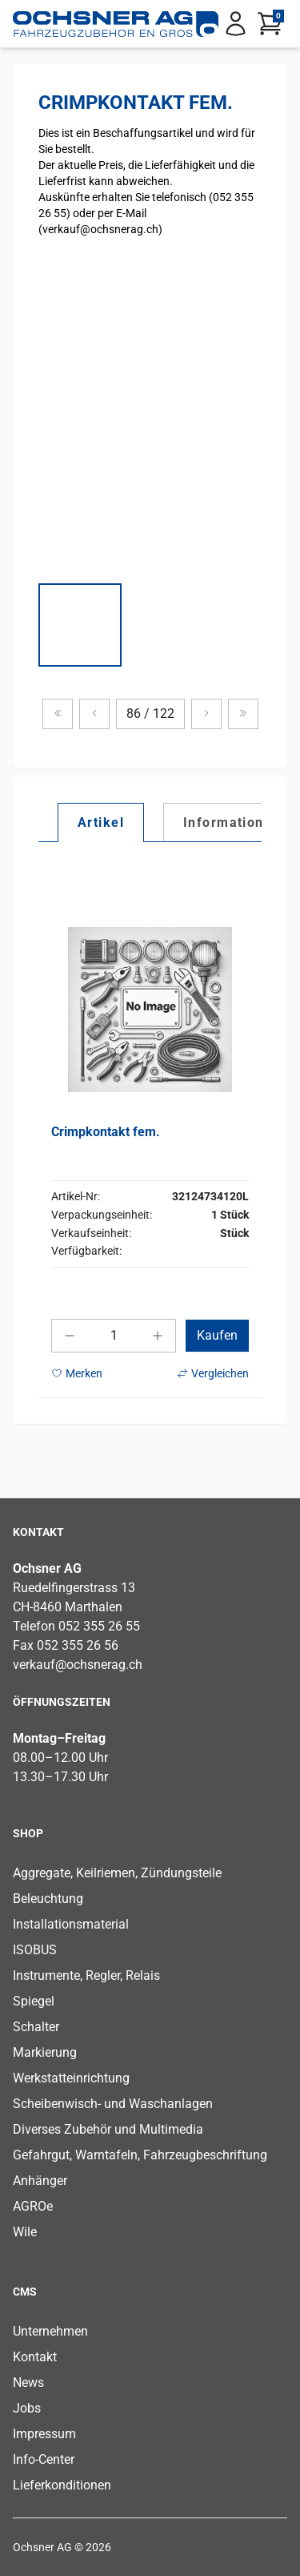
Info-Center (43, 2459)
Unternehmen (50, 2331)
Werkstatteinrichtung (71, 2078)
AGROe (33, 2206)
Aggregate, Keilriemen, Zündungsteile (117, 1873)
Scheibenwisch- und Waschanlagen (113, 2103)
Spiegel (33, 2001)
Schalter (36, 2026)
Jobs (27, 2408)
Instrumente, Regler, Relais (86, 1975)
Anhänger (40, 2180)
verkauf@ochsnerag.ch (77, 1664)
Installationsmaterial (71, 1924)
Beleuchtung (48, 1898)
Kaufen (217, 1335)
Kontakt (35, 2356)
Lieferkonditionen (62, 2485)
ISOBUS (35, 1949)
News (28, 2382)
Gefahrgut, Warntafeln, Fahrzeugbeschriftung (140, 2155)
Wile (25, 2231)
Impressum (44, 2433)
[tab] (101, 822)
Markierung (45, 2052)
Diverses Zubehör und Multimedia (108, 2129)
